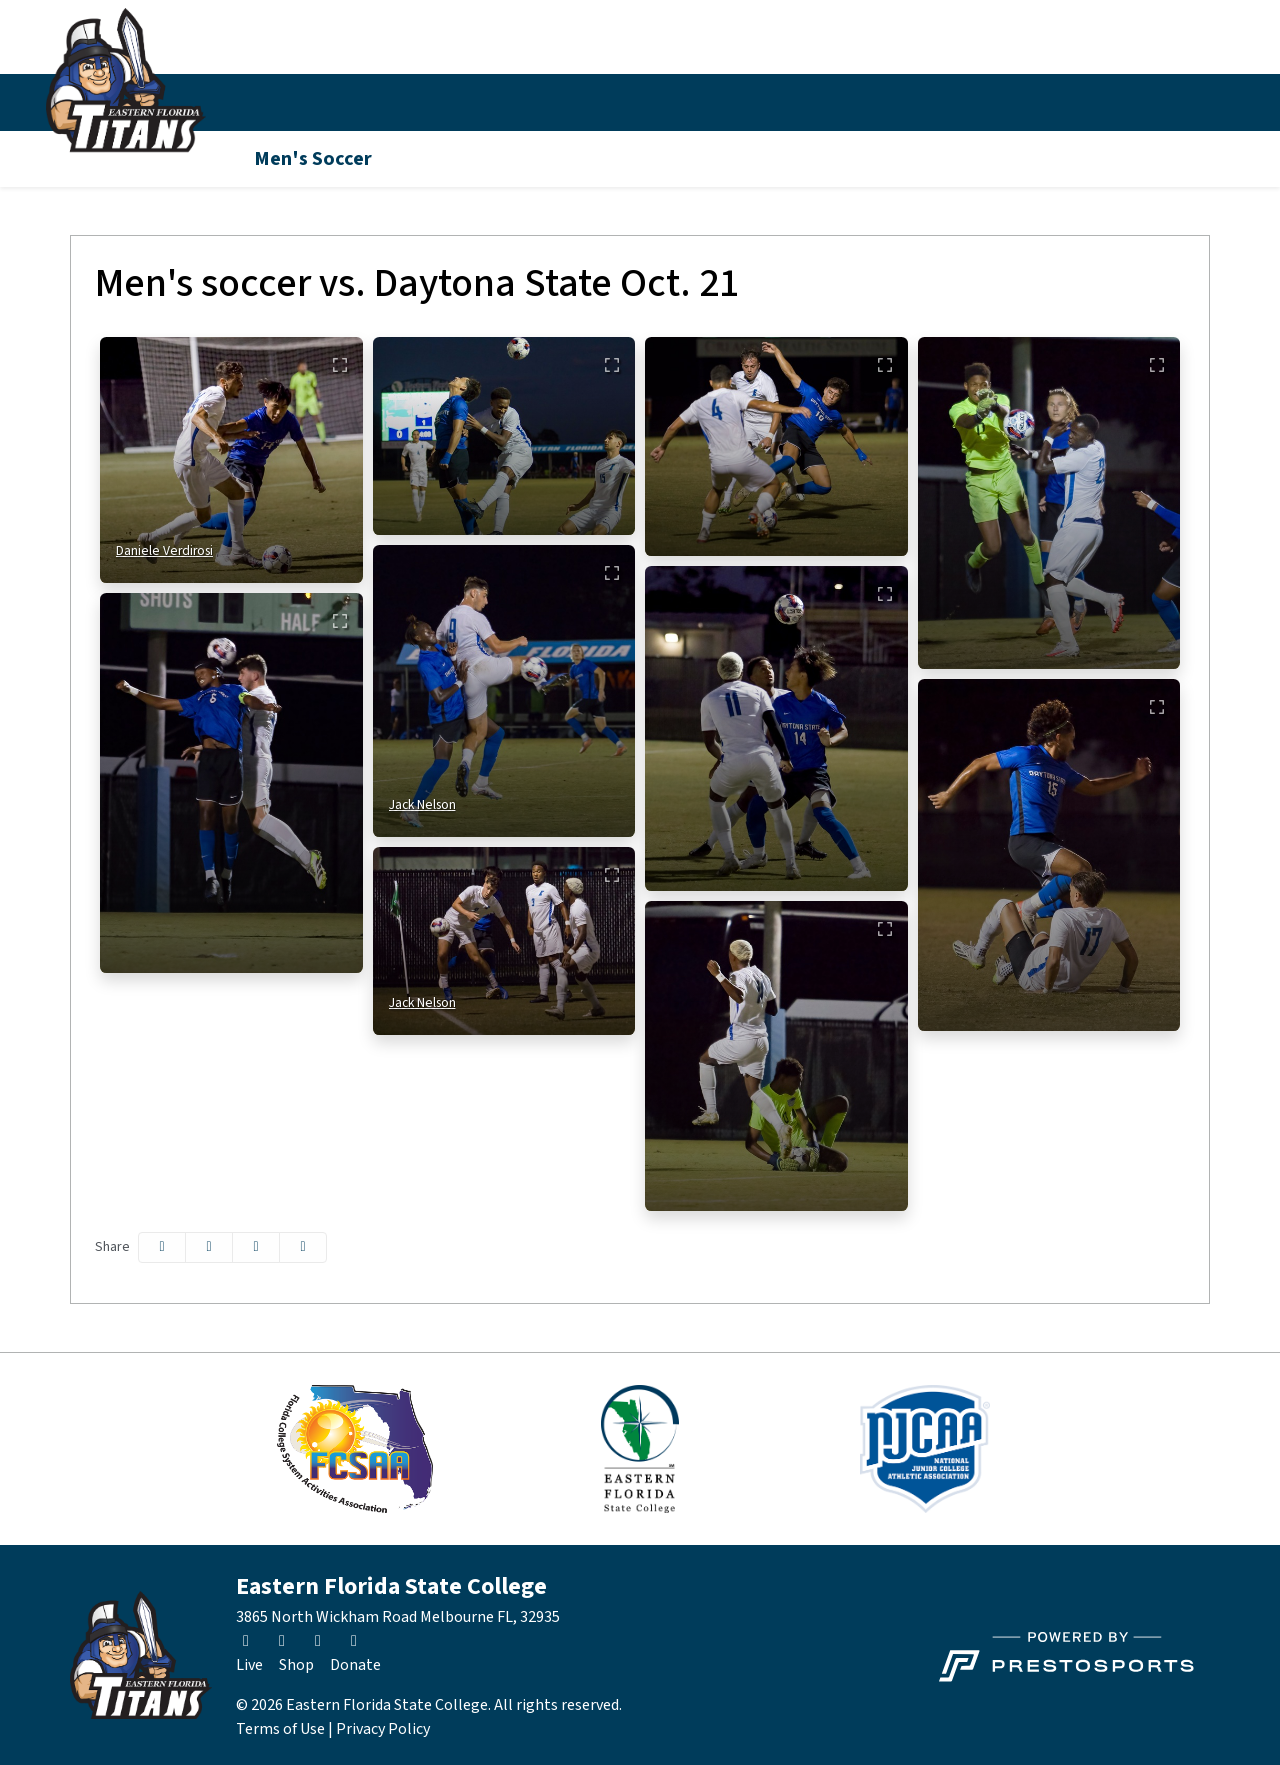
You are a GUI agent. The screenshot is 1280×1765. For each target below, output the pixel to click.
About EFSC (778, 102)
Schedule (357, 102)
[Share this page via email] (256, 1247)
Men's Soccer (313, 159)
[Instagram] (1120, 103)
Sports (262, 102)
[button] (273, 102)
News (577, 102)
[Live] (249, 1665)
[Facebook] (1156, 103)
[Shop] (296, 1665)
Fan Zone (666, 102)
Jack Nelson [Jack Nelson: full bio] (422, 804)
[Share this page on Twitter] (209, 1247)
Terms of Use (280, 1729)
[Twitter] (1084, 103)
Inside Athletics (463, 102)
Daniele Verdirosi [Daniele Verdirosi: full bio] (164, 550)
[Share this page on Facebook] (162, 1247)
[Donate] (355, 1665)
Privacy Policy (383, 1729)
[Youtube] (1192, 103)
